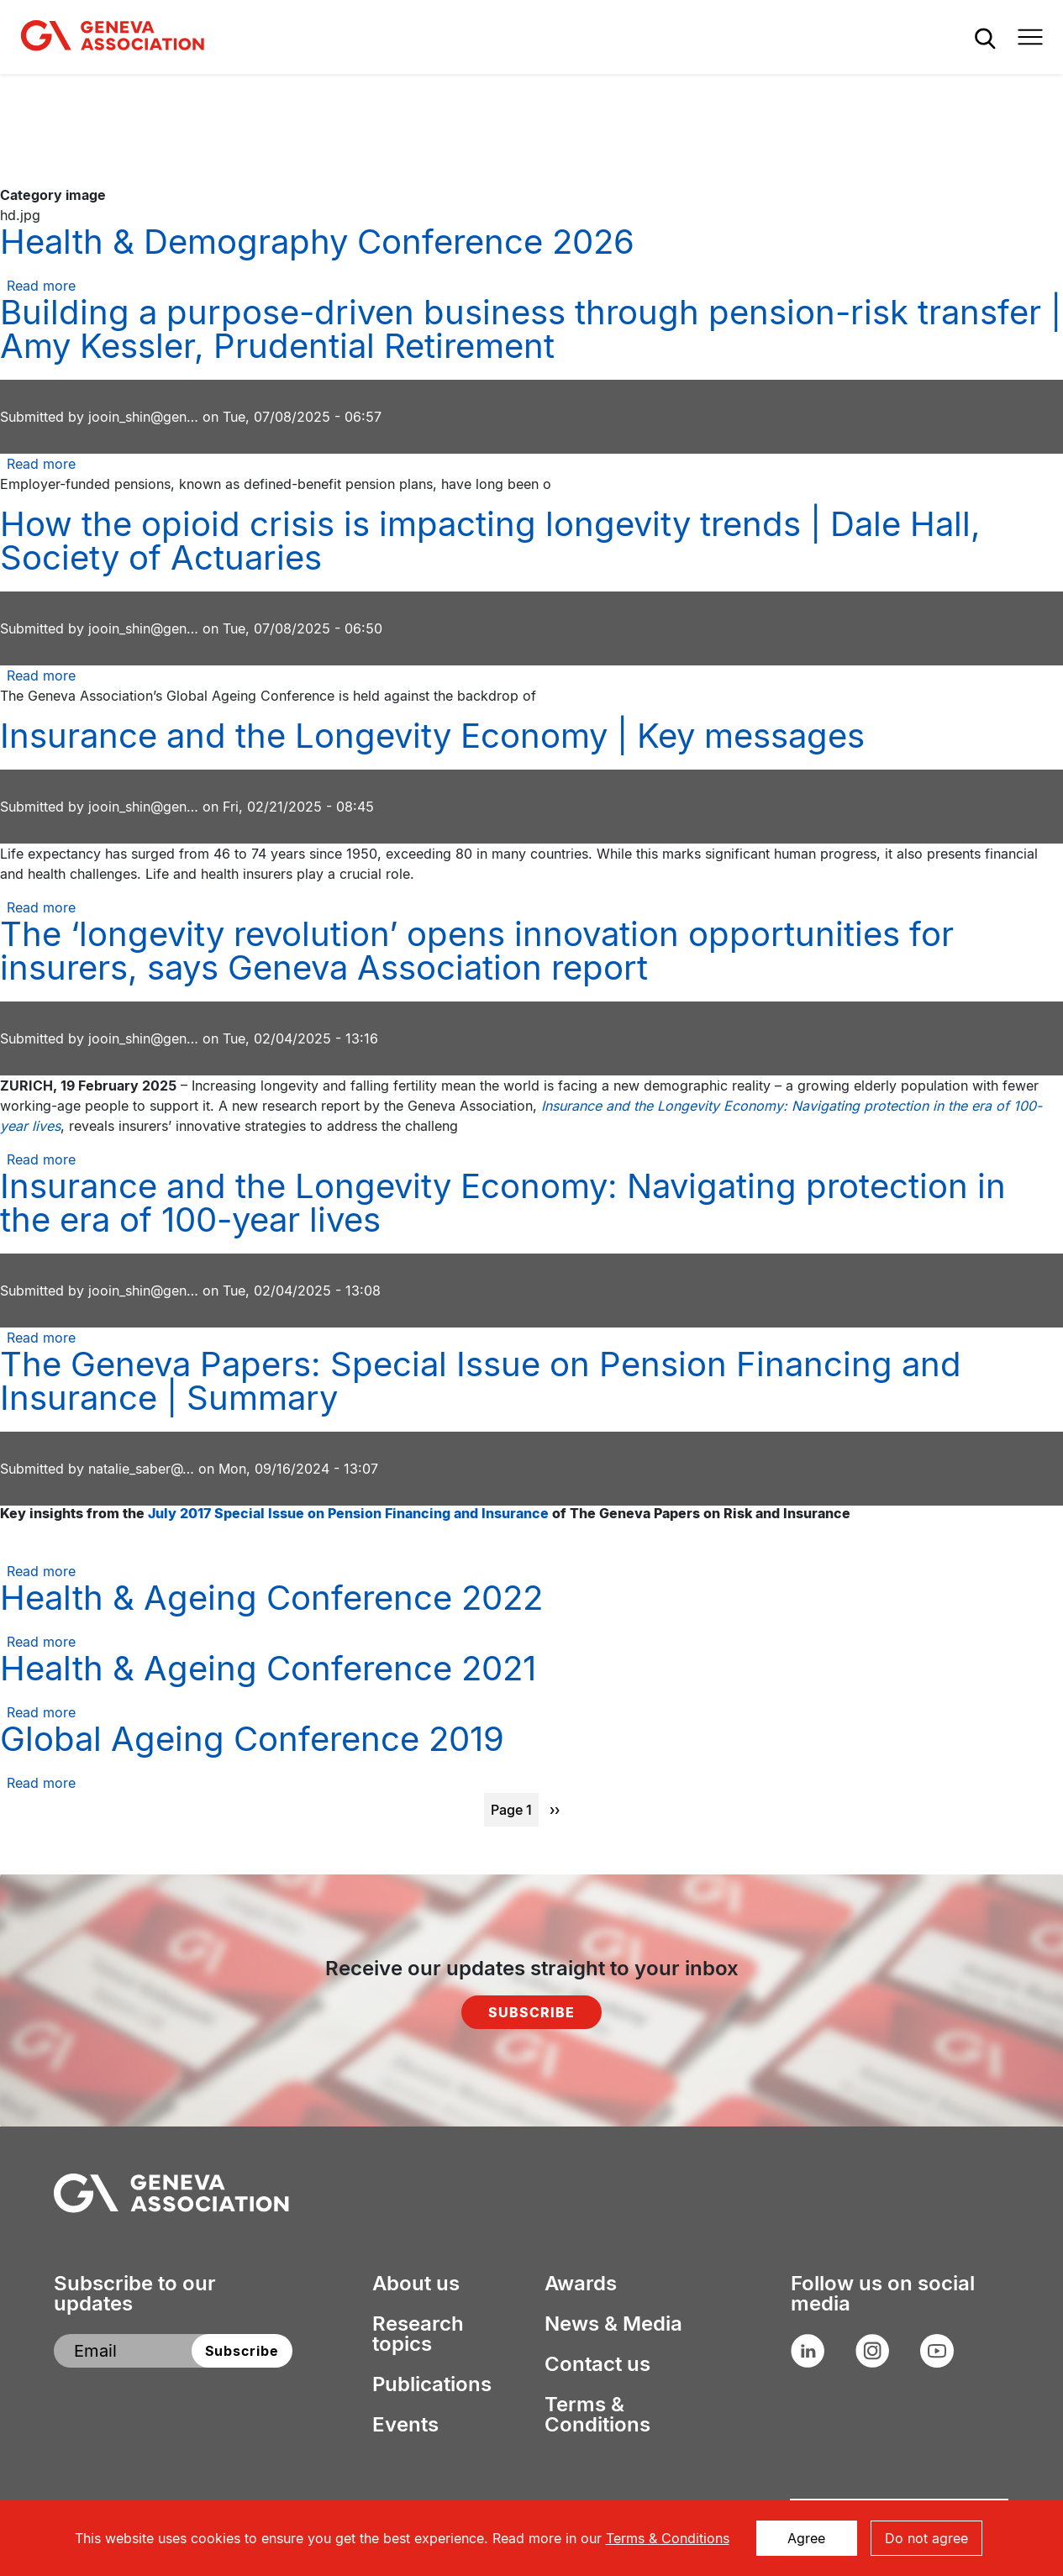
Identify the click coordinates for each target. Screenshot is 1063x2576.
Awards (581, 2284)
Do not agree (926, 2538)
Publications (432, 2384)
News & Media (613, 2324)
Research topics (418, 2334)
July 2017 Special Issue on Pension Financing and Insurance (348, 1513)
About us (416, 2284)
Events (405, 2425)
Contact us (597, 2364)
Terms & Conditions (597, 2415)
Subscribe (531, 2012)
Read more (41, 285)
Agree (806, 2538)
